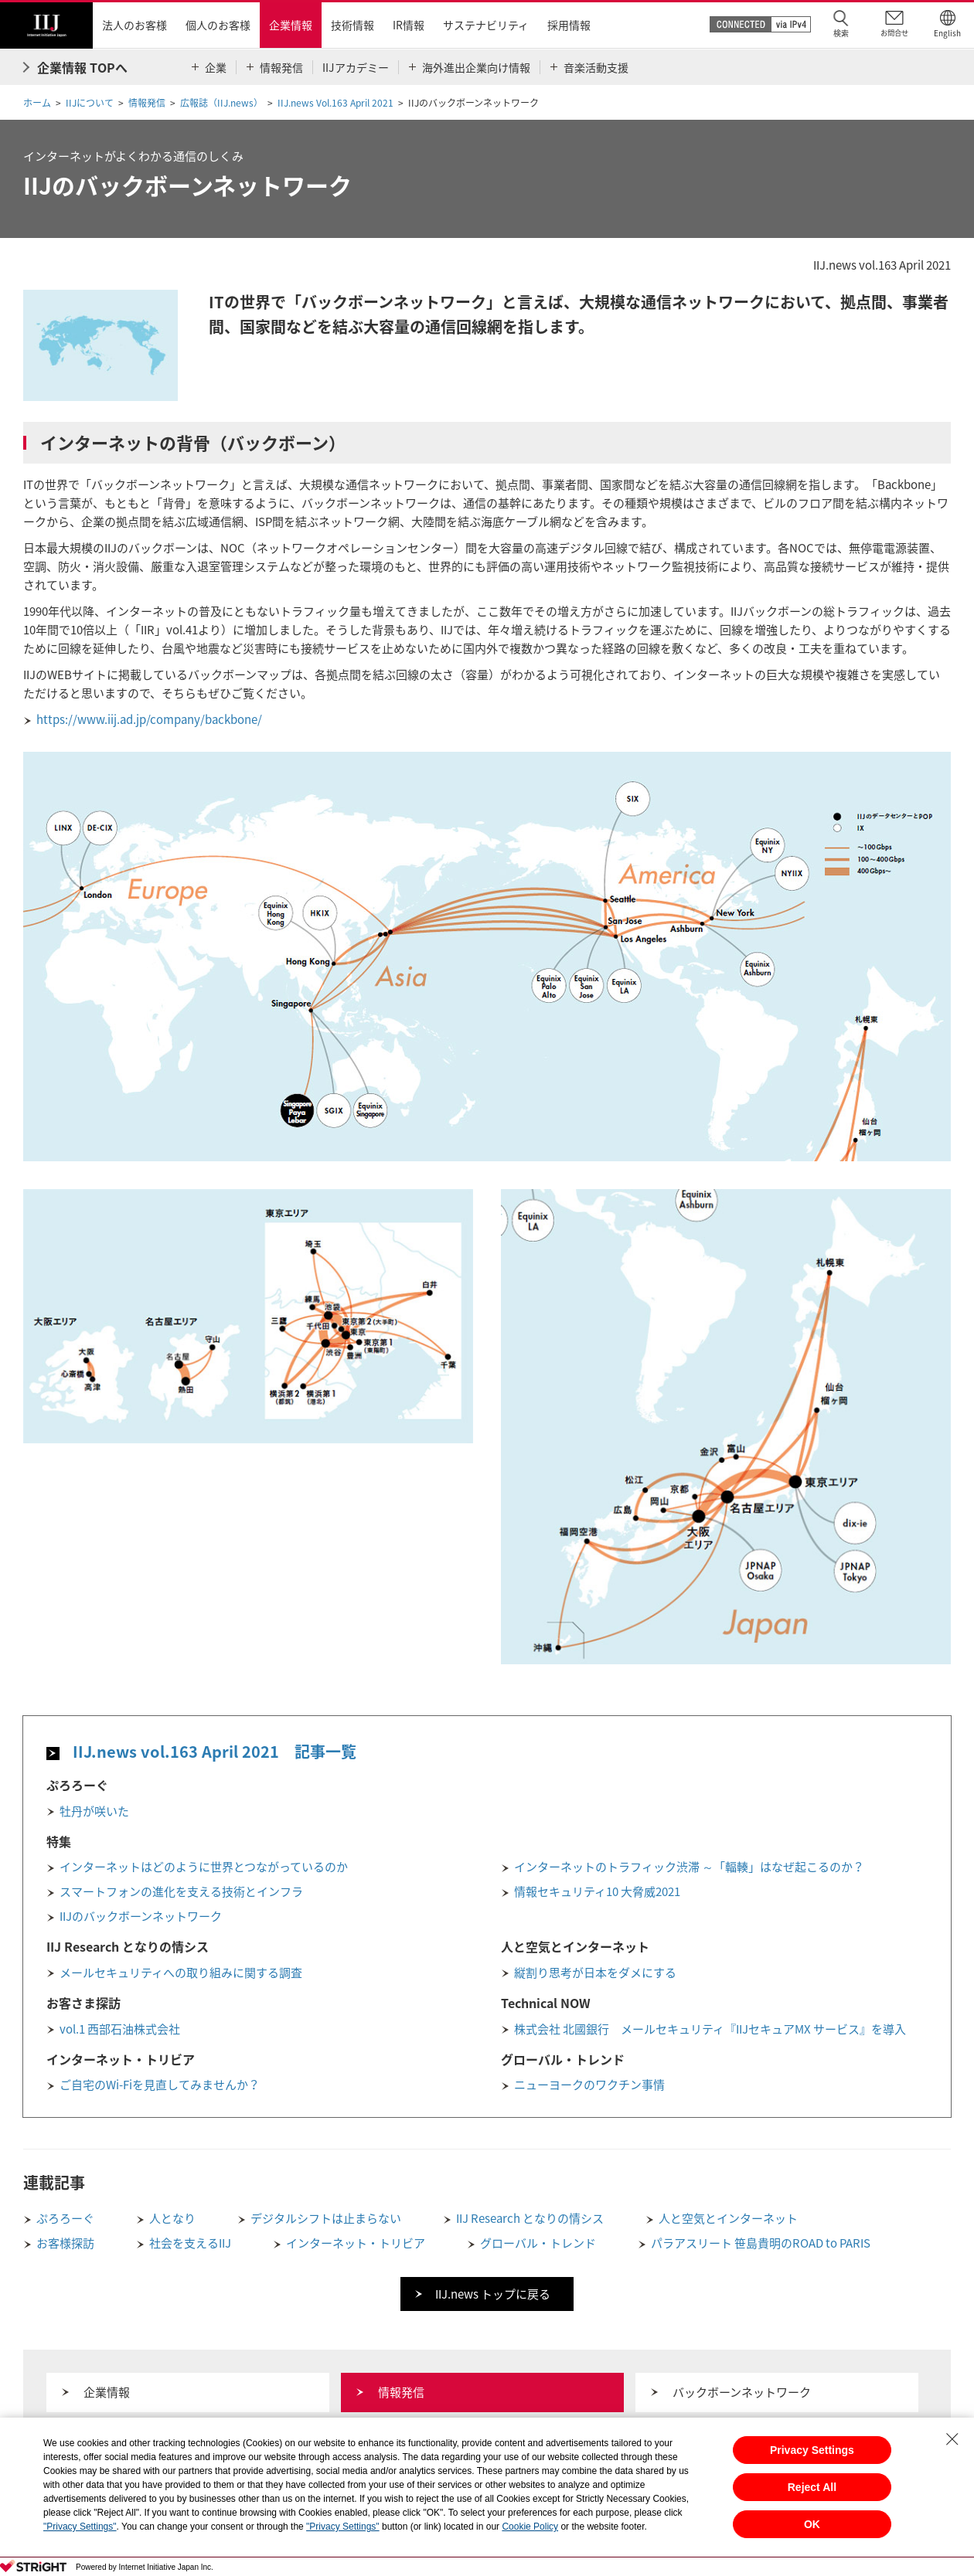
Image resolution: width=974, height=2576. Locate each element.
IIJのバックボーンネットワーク (141, 1916)
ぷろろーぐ (65, 2218)
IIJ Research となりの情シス (530, 2218)
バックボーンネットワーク (742, 2392)
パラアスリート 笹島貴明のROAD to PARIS (760, 2242)
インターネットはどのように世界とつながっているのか (204, 1866)
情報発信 (146, 103)
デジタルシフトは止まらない (325, 2218)
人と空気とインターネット (728, 2218)
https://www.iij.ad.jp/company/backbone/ (149, 719)
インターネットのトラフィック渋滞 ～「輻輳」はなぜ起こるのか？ (689, 1866)
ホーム (37, 103)
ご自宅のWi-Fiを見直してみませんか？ (160, 2084)
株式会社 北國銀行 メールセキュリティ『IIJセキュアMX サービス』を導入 (710, 2028)
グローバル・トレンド (538, 2242)
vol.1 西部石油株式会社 (120, 2028)
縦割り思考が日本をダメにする (595, 1972)
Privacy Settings (812, 2450)
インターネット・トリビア (355, 2242)
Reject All (812, 2487)
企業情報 (106, 2392)
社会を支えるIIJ (190, 2242)
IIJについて (90, 103)
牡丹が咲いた (94, 1811)
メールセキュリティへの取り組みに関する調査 (181, 1972)
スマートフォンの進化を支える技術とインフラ (181, 1891)
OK (812, 2524)
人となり (172, 2218)
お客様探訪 (65, 2242)
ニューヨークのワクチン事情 (589, 2084)
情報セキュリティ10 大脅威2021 (597, 1891)
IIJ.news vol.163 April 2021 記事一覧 (214, 1751)
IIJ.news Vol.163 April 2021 (335, 103)
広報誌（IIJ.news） (221, 103)
